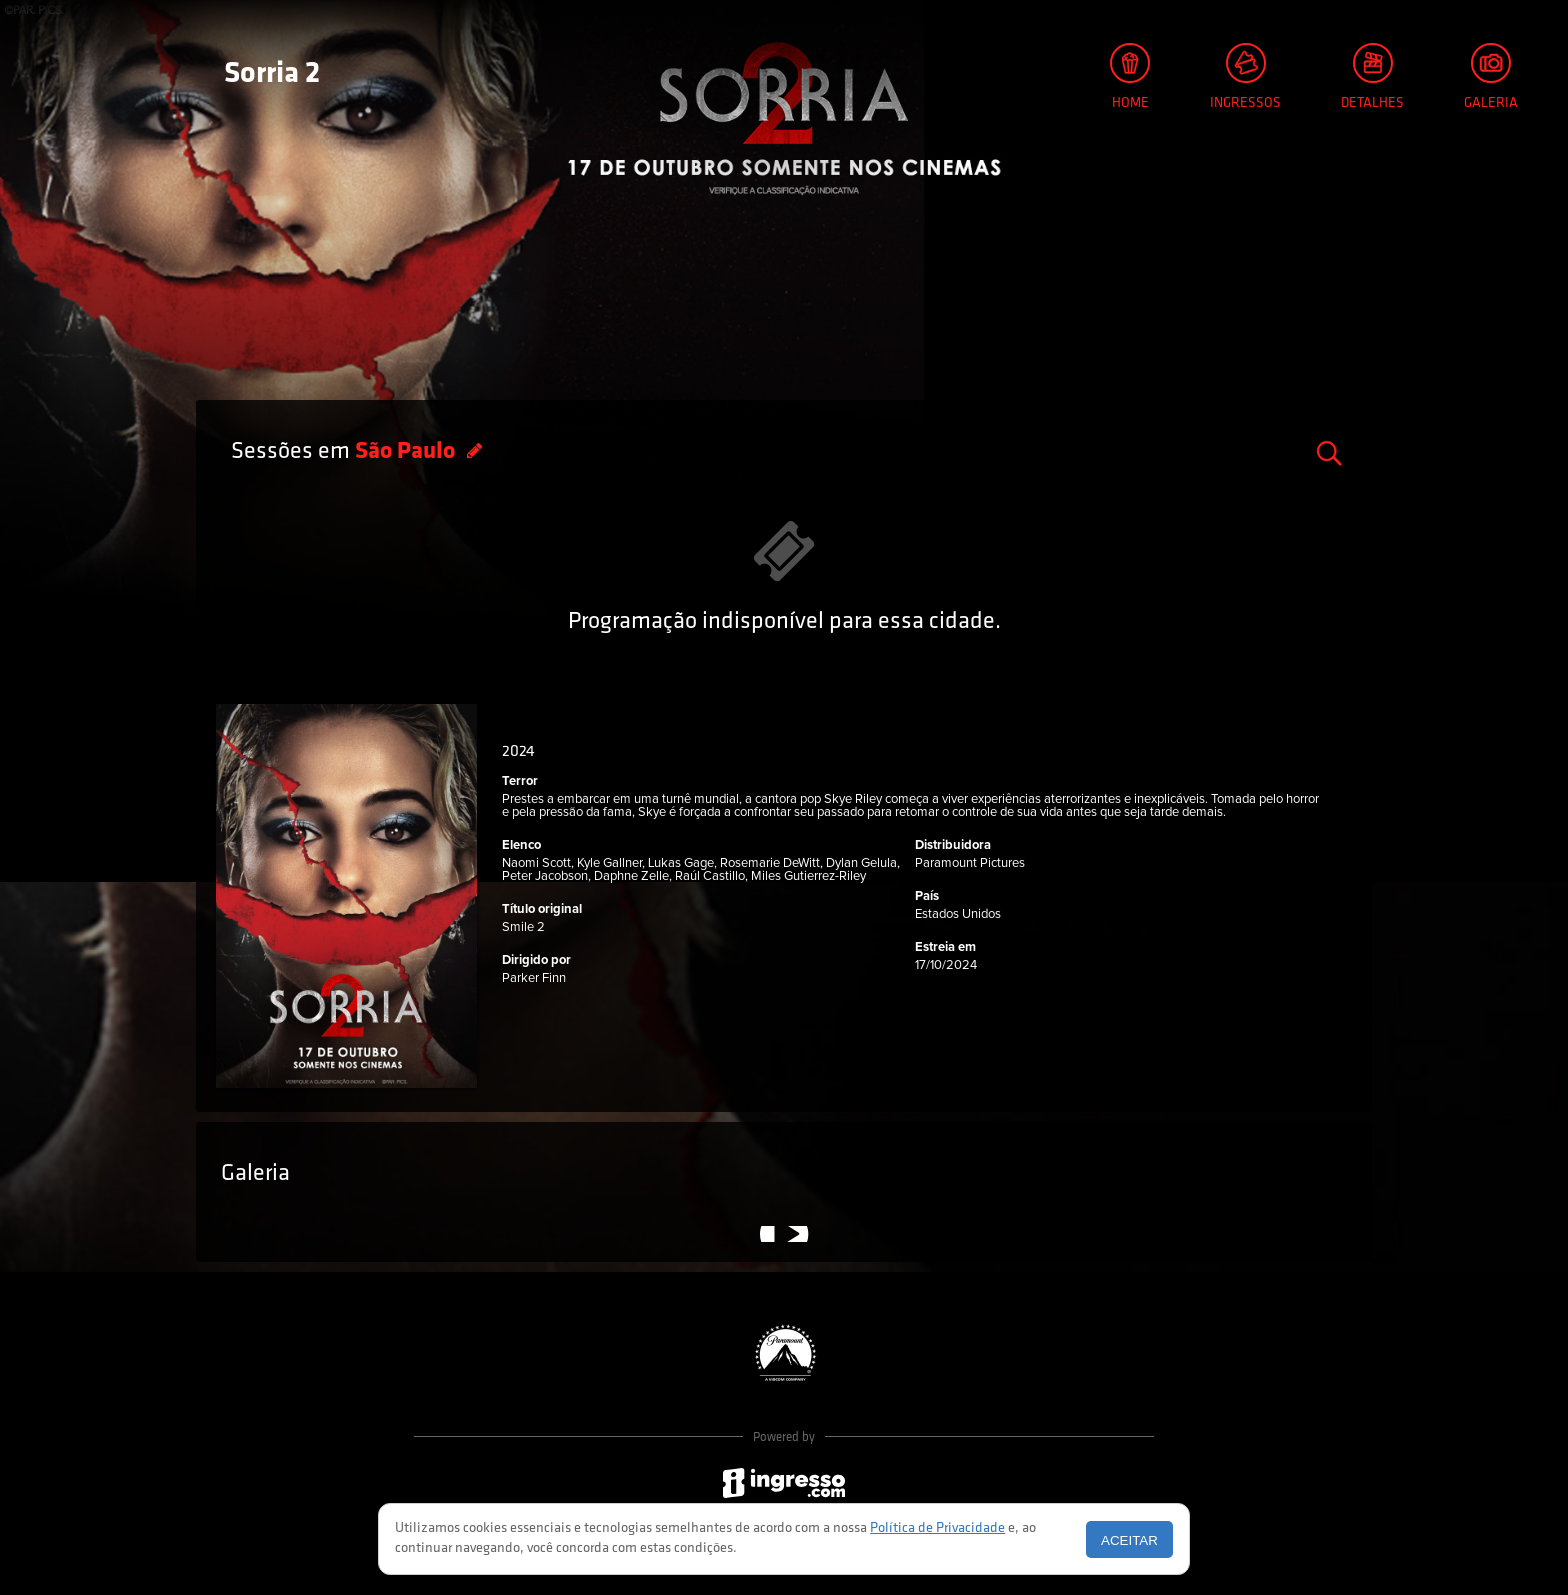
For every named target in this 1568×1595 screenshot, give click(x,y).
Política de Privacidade (937, 1528)
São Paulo (407, 452)
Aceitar (1129, 1540)
